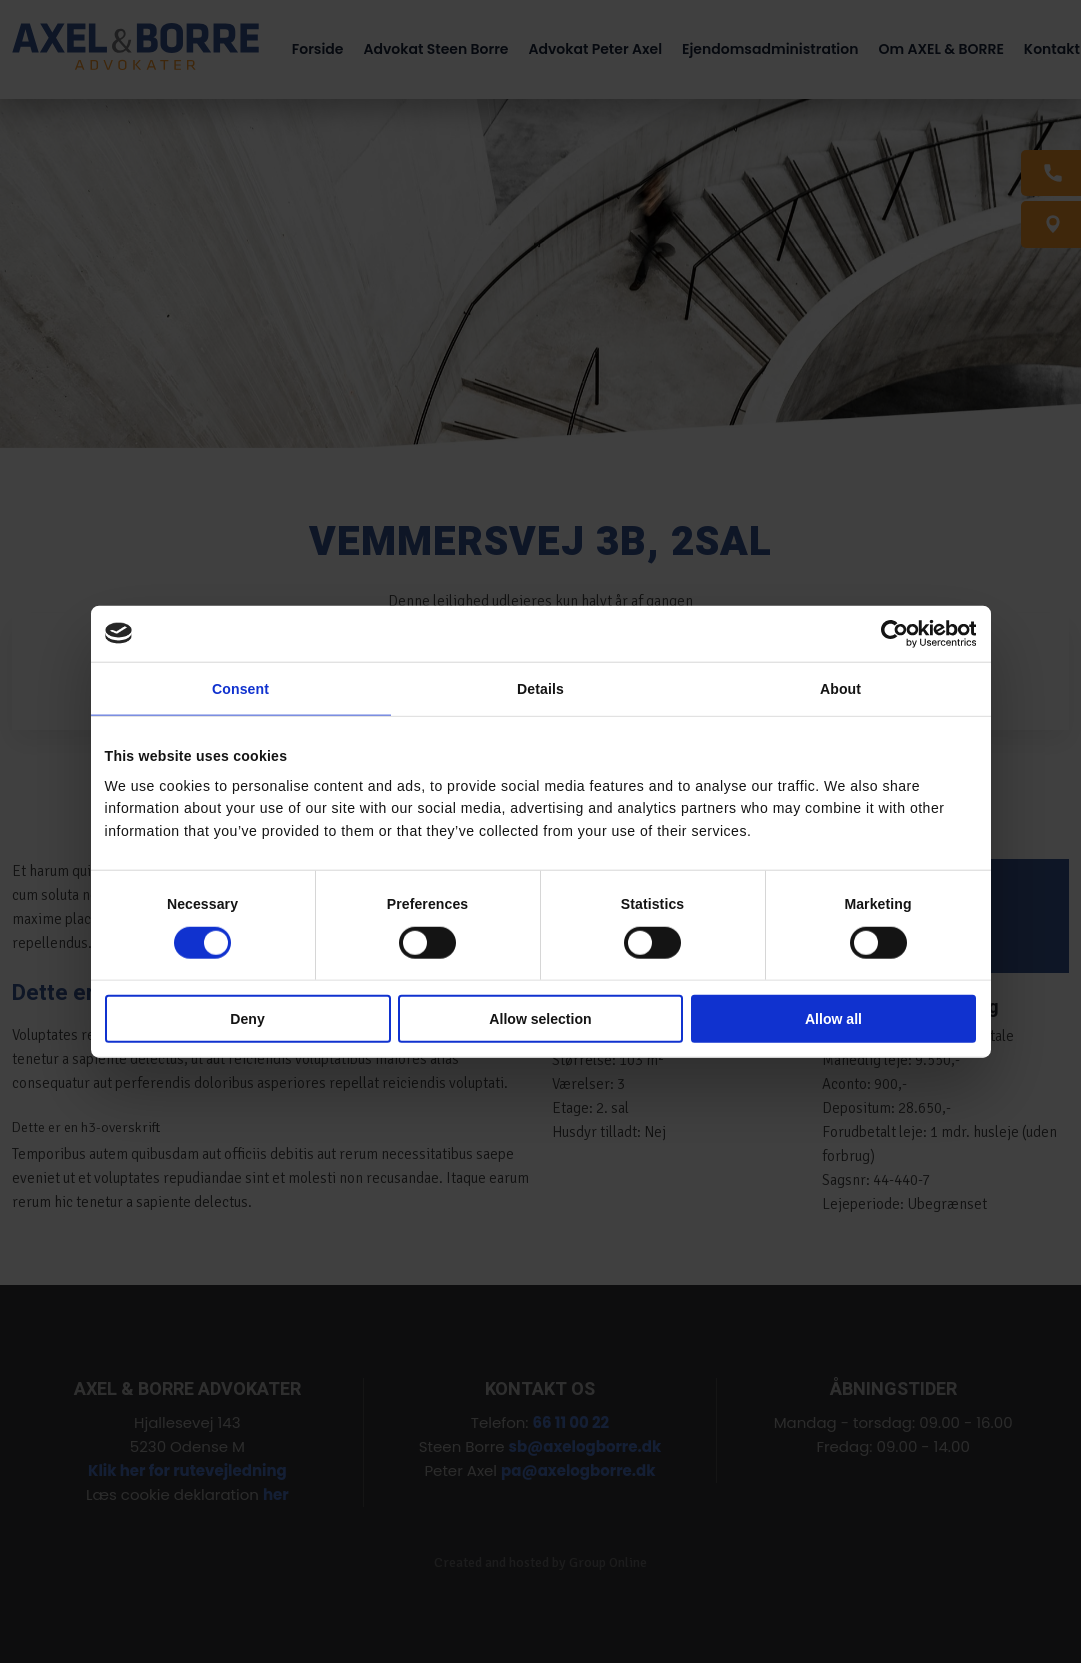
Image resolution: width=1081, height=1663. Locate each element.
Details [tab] (540, 689)
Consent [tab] (240, 689)
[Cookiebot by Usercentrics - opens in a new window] (888, 633)
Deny (247, 1019)
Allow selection (540, 1019)
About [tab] (840, 689)
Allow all (833, 1019)
